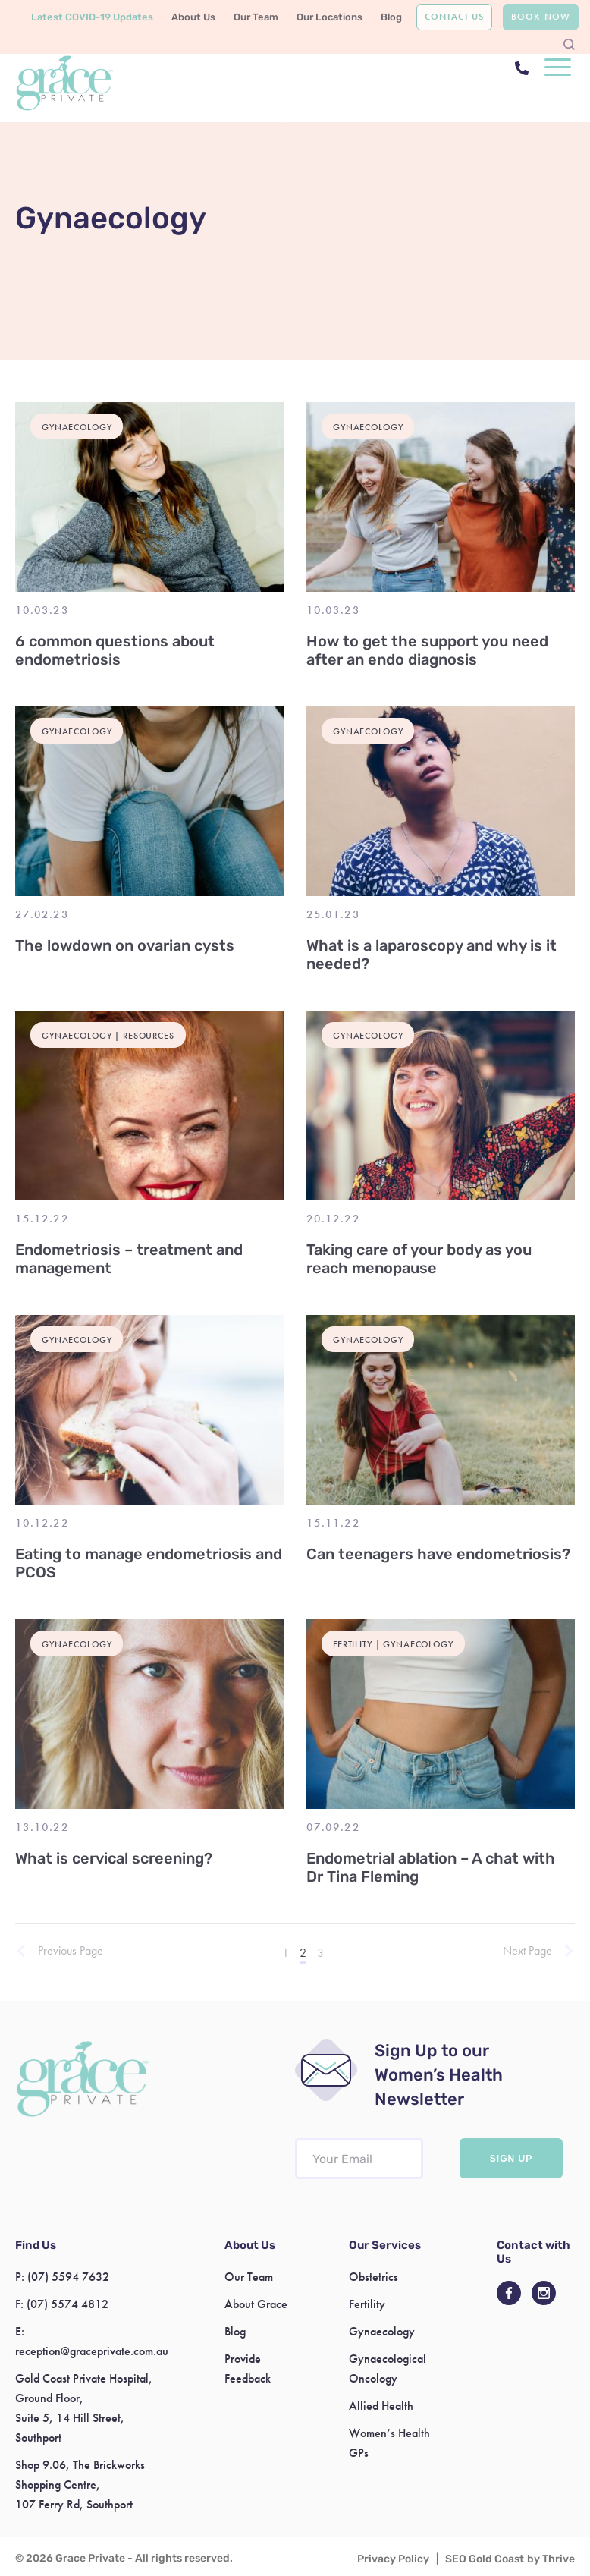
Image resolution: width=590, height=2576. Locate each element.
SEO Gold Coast (484, 2558)
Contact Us (454, 17)
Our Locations (329, 17)
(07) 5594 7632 (68, 2277)
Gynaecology (382, 2331)
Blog (391, 17)
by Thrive (551, 2558)
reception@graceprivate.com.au (91, 2351)
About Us (193, 17)
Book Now (540, 17)
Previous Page (70, 1950)
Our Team (256, 17)
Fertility (367, 2304)
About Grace (255, 2304)
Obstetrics (373, 2277)
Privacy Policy (393, 2558)
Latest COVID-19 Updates (92, 17)
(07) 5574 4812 (67, 2304)
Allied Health (381, 2406)
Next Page (527, 1950)
